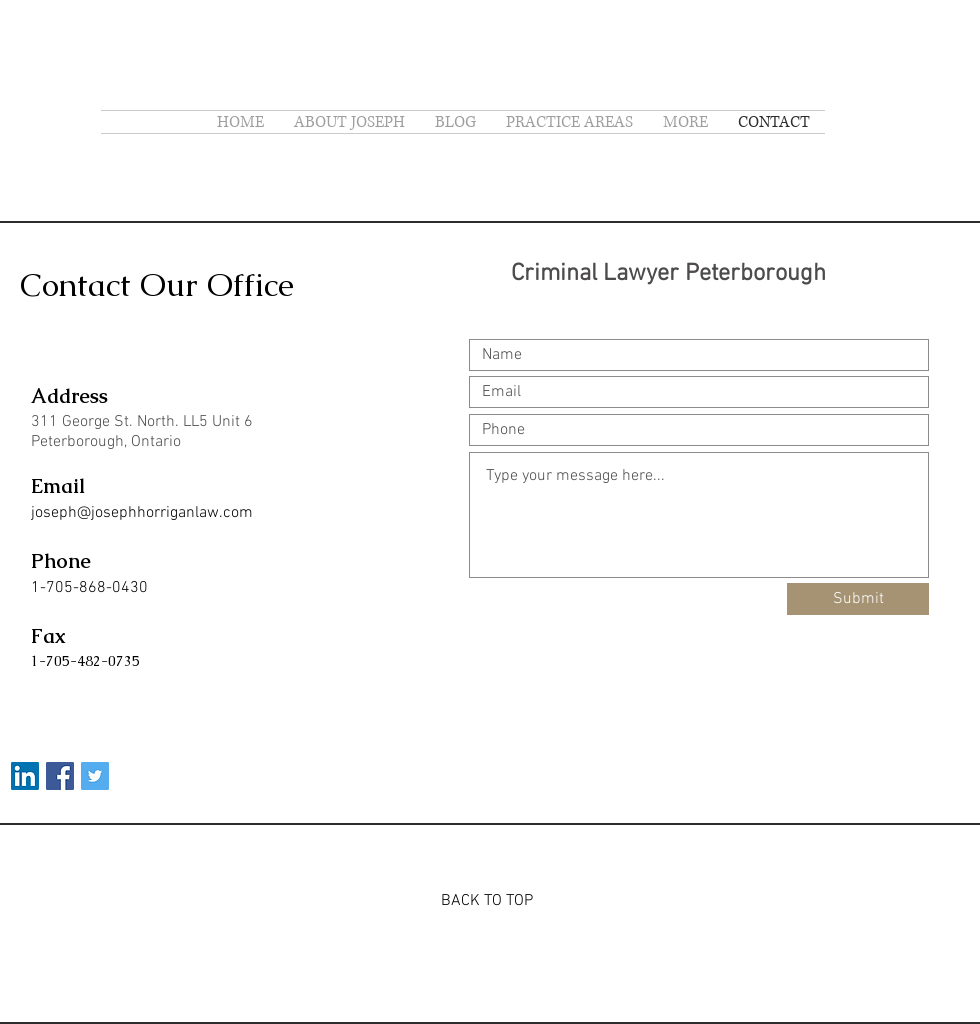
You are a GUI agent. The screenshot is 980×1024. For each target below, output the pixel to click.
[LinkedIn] (25, 776)
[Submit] (858, 599)
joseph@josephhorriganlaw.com (142, 513)
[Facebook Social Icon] (60, 776)
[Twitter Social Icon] (95, 776)
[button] (685, 122)
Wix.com (552, 961)
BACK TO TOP (487, 901)
